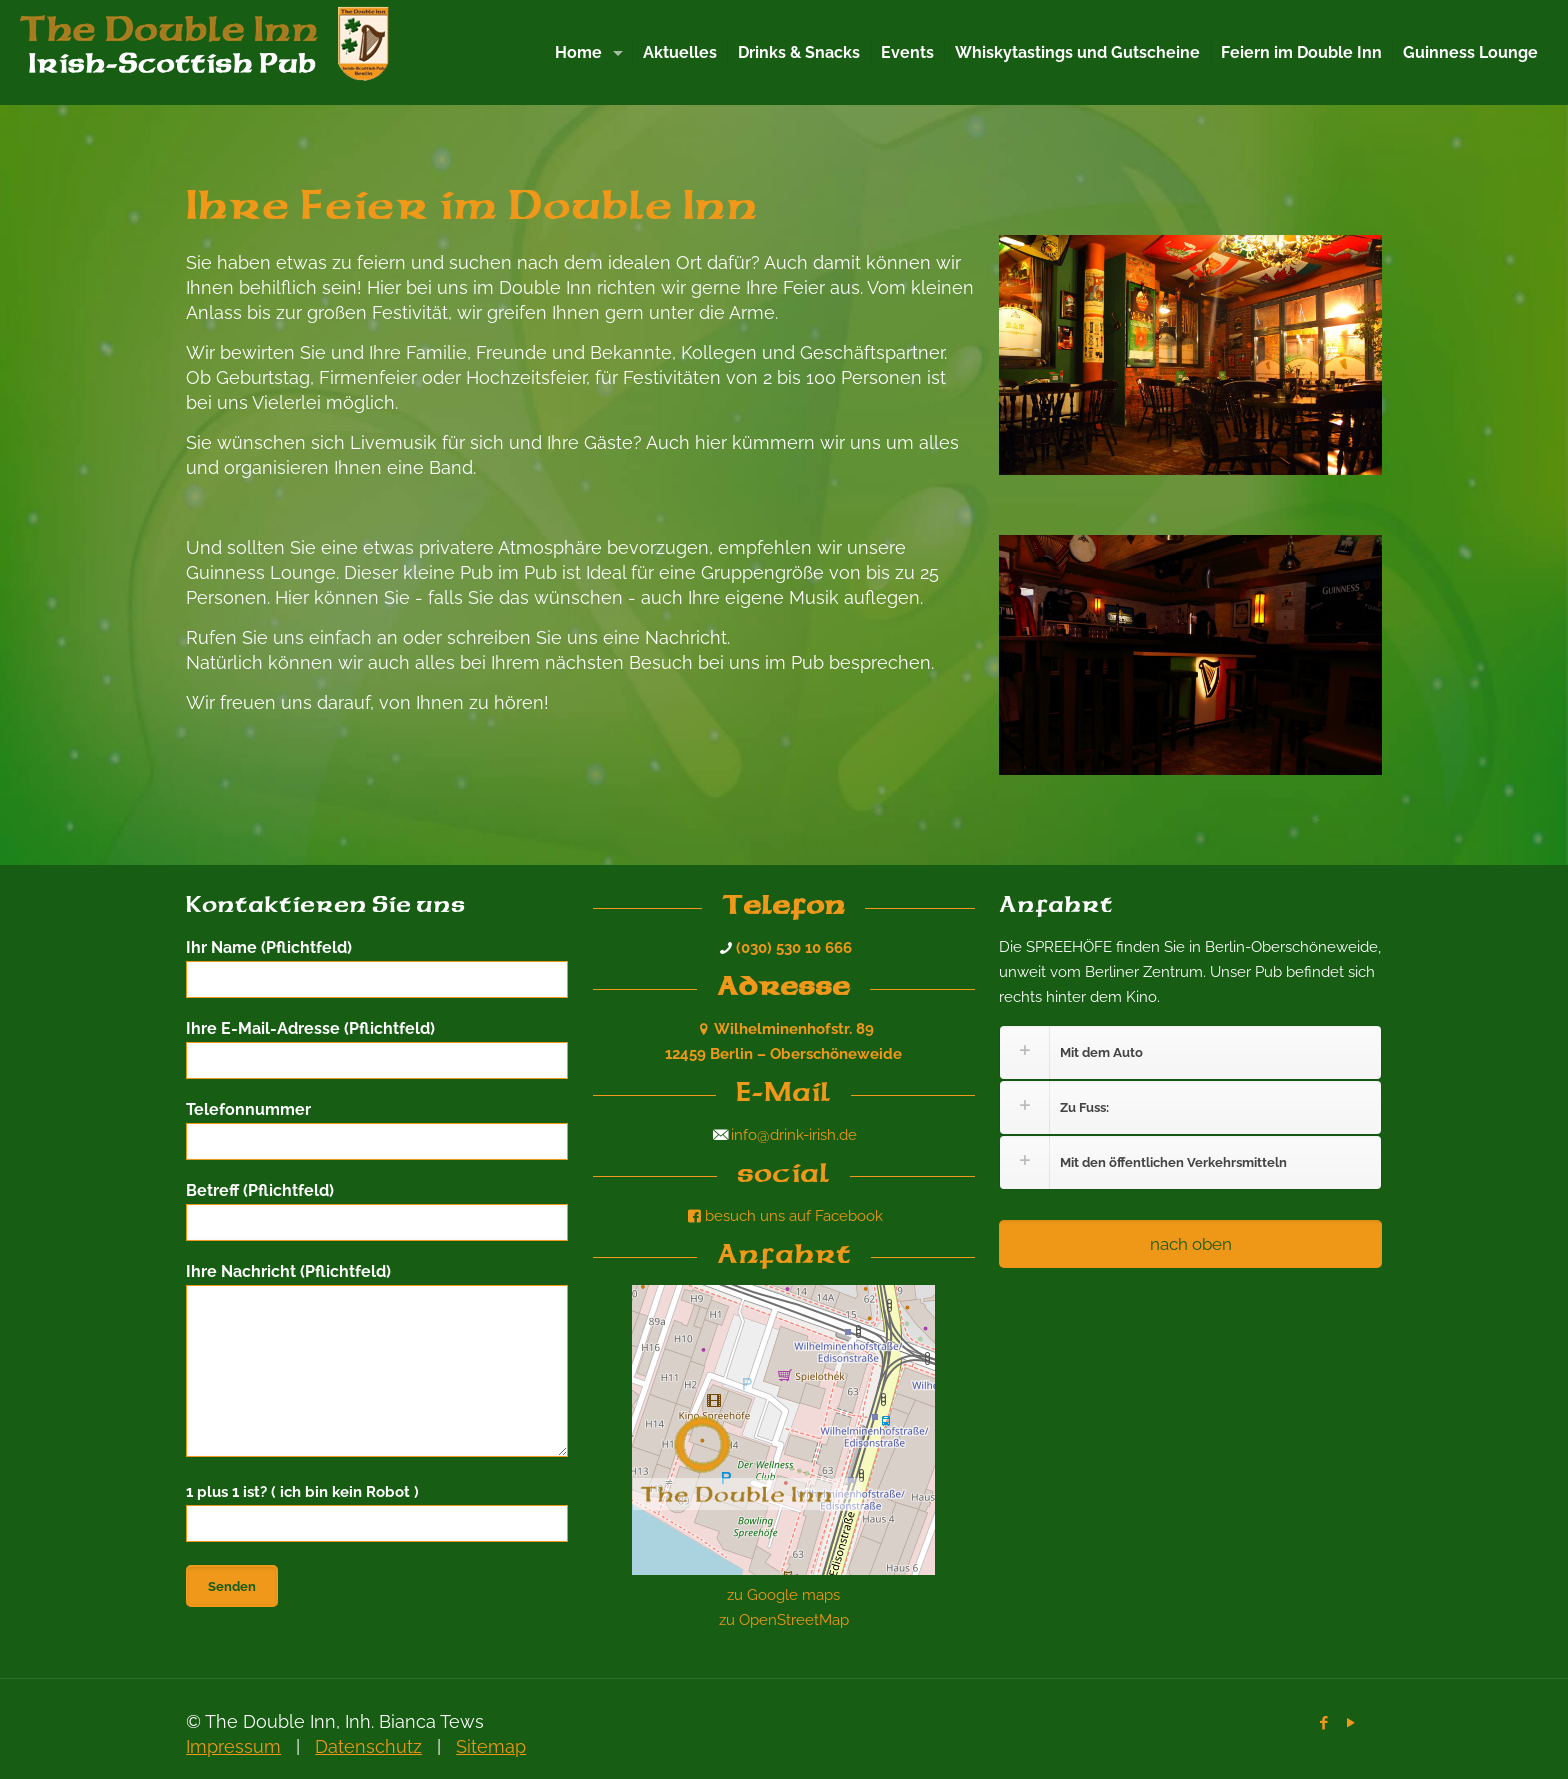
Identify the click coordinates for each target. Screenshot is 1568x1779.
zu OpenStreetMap (784, 1620)
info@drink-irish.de (794, 1135)
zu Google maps (783, 1595)
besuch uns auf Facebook (783, 1216)
